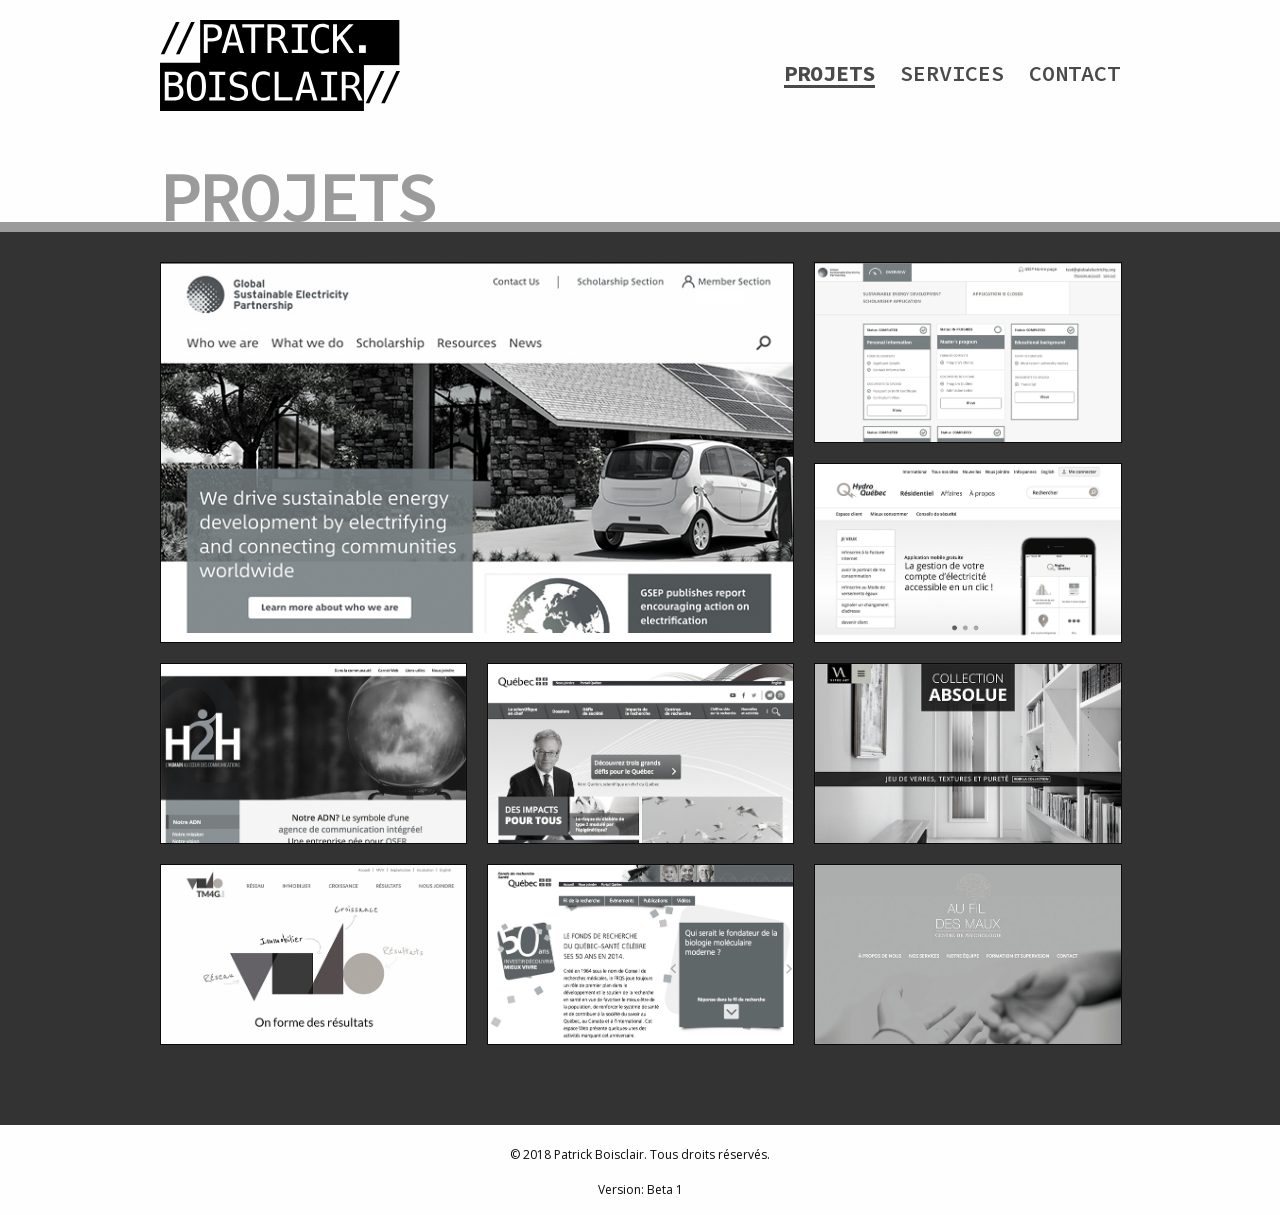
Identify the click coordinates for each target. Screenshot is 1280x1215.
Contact (1074, 73)
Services (952, 73)
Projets (829, 73)
